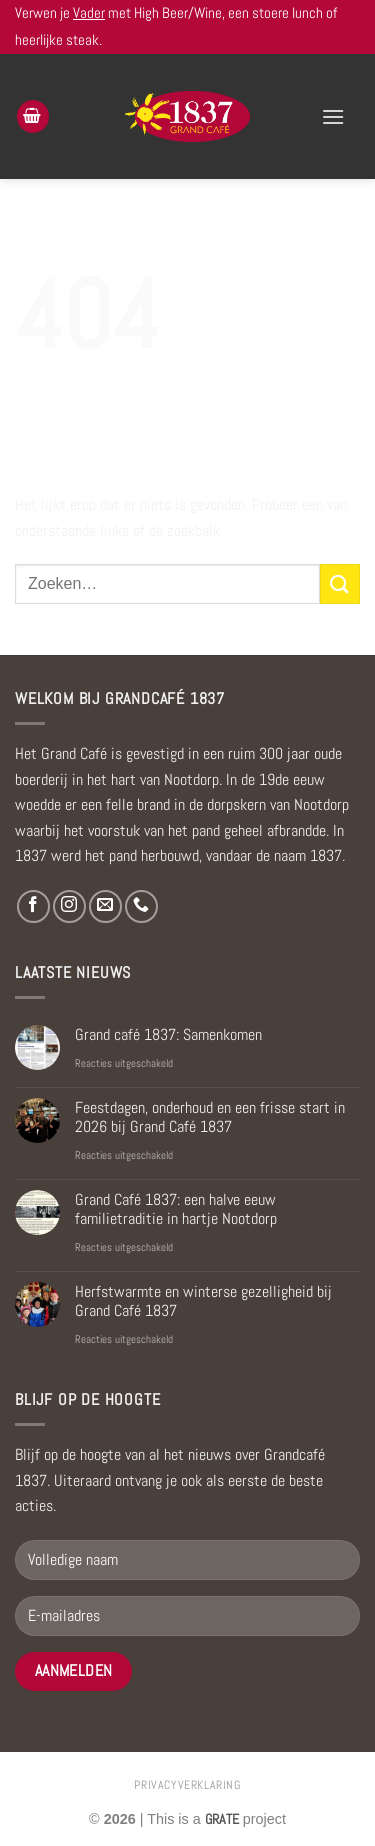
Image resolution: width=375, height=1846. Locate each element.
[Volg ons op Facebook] (33, 906)
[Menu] (333, 116)
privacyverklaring (187, 1785)
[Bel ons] (141, 906)
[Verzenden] (340, 583)
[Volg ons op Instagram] (69, 906)
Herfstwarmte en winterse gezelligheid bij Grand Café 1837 (203, 1301)
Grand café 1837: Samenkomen (168, 1034)
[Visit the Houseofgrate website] (222, 1819)
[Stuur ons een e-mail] (105, 906)
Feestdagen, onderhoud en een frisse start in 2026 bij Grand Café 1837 (210, 1117)
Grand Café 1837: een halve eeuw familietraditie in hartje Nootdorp (176, 1209)
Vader (89, 12)
